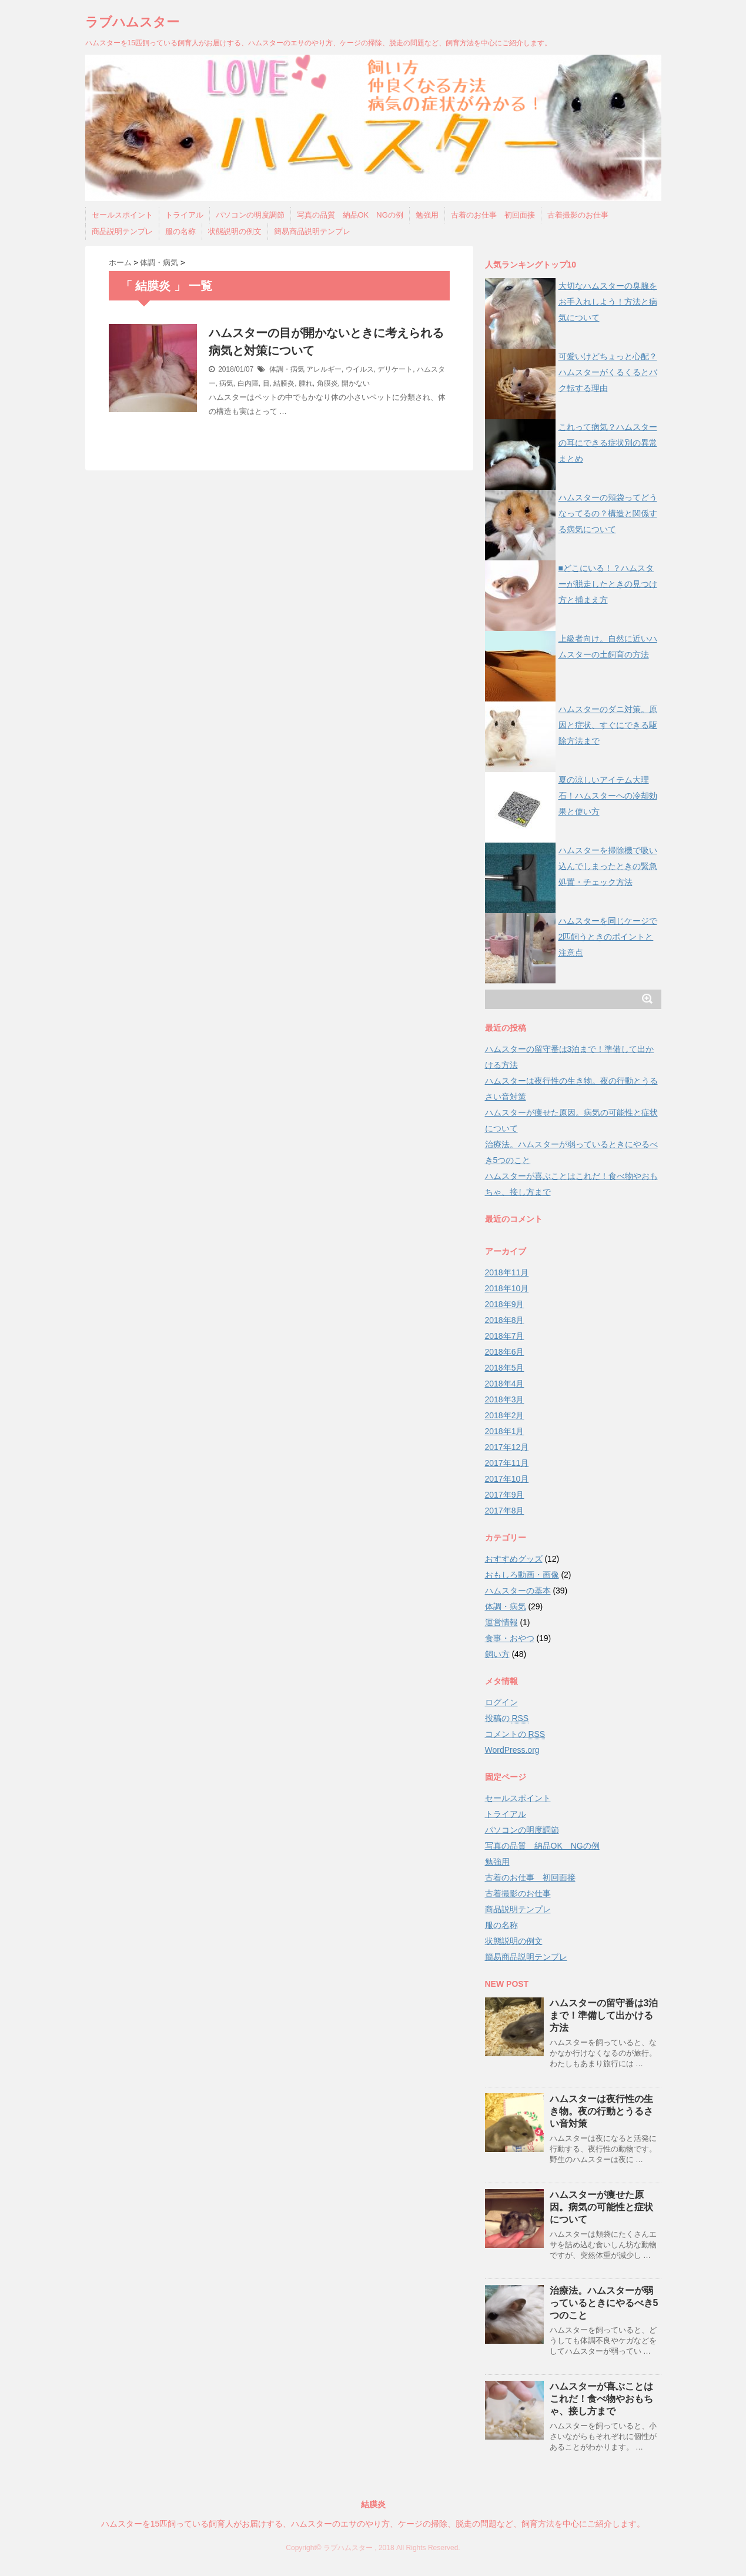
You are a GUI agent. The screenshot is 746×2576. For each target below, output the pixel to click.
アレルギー (324, 369)
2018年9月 (504, 1304)
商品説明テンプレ (122, 231)
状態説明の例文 (235, 231)
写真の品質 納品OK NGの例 (350, 215)
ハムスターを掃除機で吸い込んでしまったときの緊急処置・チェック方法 (607, 866)
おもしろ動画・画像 (522, 1574)
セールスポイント (122, 215)
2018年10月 (507, 1288)
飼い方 (497, 1654)
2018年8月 (504, 1320)
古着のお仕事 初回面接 (493, 215)
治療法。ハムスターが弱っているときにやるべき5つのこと (604, 2303)
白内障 (248, 383)
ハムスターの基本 (518, 1590)
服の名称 (180, 231)
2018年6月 (504, 1352)
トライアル (184, 215)
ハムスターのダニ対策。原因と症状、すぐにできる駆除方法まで (607, 725)
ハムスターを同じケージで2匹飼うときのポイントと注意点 (607, 936)
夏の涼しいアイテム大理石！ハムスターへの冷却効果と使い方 (607, 795)
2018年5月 (504, 1367)
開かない (356, 383)
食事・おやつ (509, 1638)
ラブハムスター (132, 22)
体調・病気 (287, 369)
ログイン (501, 1702)
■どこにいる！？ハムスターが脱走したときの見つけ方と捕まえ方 (607, 583)
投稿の (507, 1718)
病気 (226, 383)
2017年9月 (504, 1494)
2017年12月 (507, 1447)
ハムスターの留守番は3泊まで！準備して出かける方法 (604, 2015)
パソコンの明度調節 (250, 215)
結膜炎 (284, 383)
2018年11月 (507, 1272)
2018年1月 (504, 1431)
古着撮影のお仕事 (577, 215)
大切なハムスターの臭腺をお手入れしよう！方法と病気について (607, 301)
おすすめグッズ (514, 1558)
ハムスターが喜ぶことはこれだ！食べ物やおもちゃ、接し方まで (601, 2398)
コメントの (515, 1734)
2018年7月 (504, 1336)
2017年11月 (507, 1463)
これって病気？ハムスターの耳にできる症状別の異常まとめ (607, 442)
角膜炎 (327, 383)
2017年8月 (504, 1510)
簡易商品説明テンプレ (312, 231)
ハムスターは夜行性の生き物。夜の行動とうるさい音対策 (601, 2111)
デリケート (395, 369)
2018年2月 (504, 1415)
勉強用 (427, 215)
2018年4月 (504, 1383)
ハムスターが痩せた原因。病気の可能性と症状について (601, 2207)
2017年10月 (507, 1479)
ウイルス (360, 369)
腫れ (306, 383)
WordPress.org (512, 1750)
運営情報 (501, 1622)
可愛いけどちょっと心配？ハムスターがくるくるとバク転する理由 (607, 372)
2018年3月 (504, 1399)
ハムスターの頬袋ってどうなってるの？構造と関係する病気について (607, 513)
